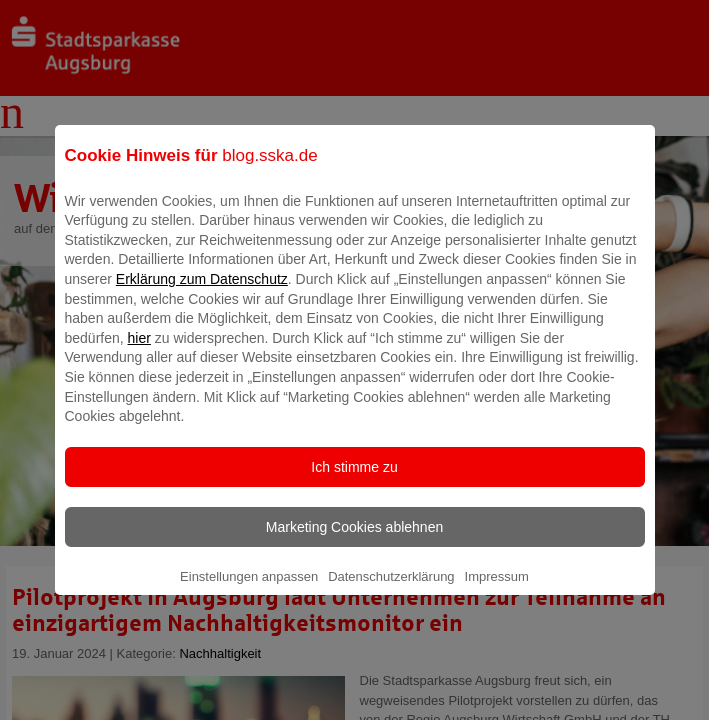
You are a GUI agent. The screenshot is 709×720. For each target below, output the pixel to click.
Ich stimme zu (354, 481)
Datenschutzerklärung (391, 590)
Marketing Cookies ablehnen (354, 541)
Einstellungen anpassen (249, 590)
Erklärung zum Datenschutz (202, 293)
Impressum (497, 590)
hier (139, 352)
